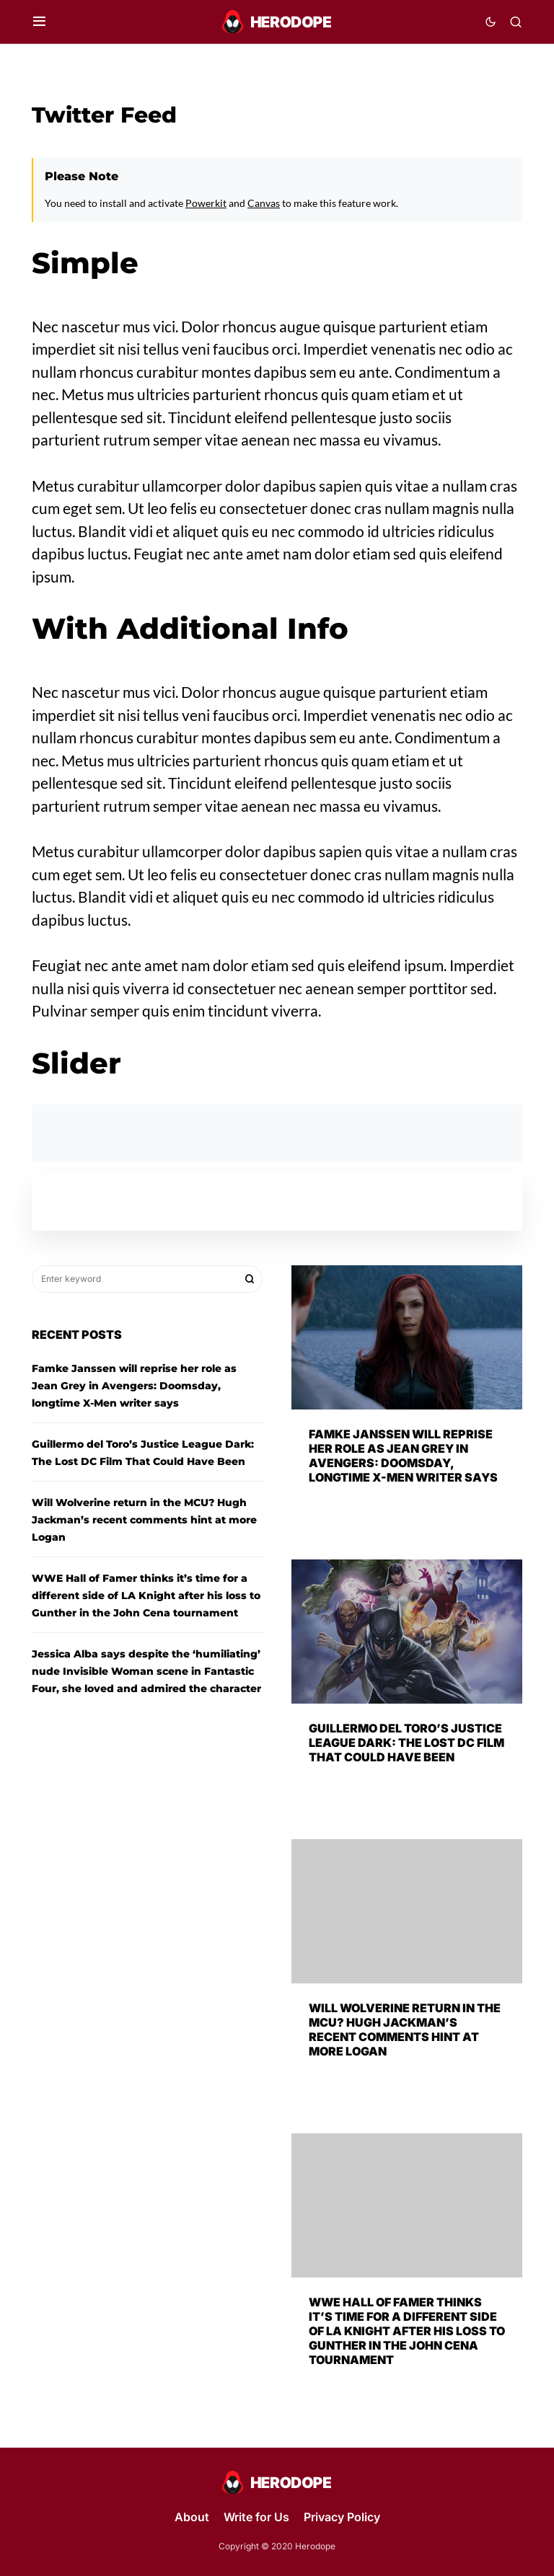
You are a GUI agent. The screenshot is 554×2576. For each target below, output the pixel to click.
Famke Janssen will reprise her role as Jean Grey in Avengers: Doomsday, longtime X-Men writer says (134, 1385)
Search (249, 1279)
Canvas (263, 203)
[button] (39, 21)
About (192, 2517)
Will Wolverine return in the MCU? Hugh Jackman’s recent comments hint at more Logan (144, 1520)
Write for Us (256, 2517)
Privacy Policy (342, 2517)
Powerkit (206, 203)
